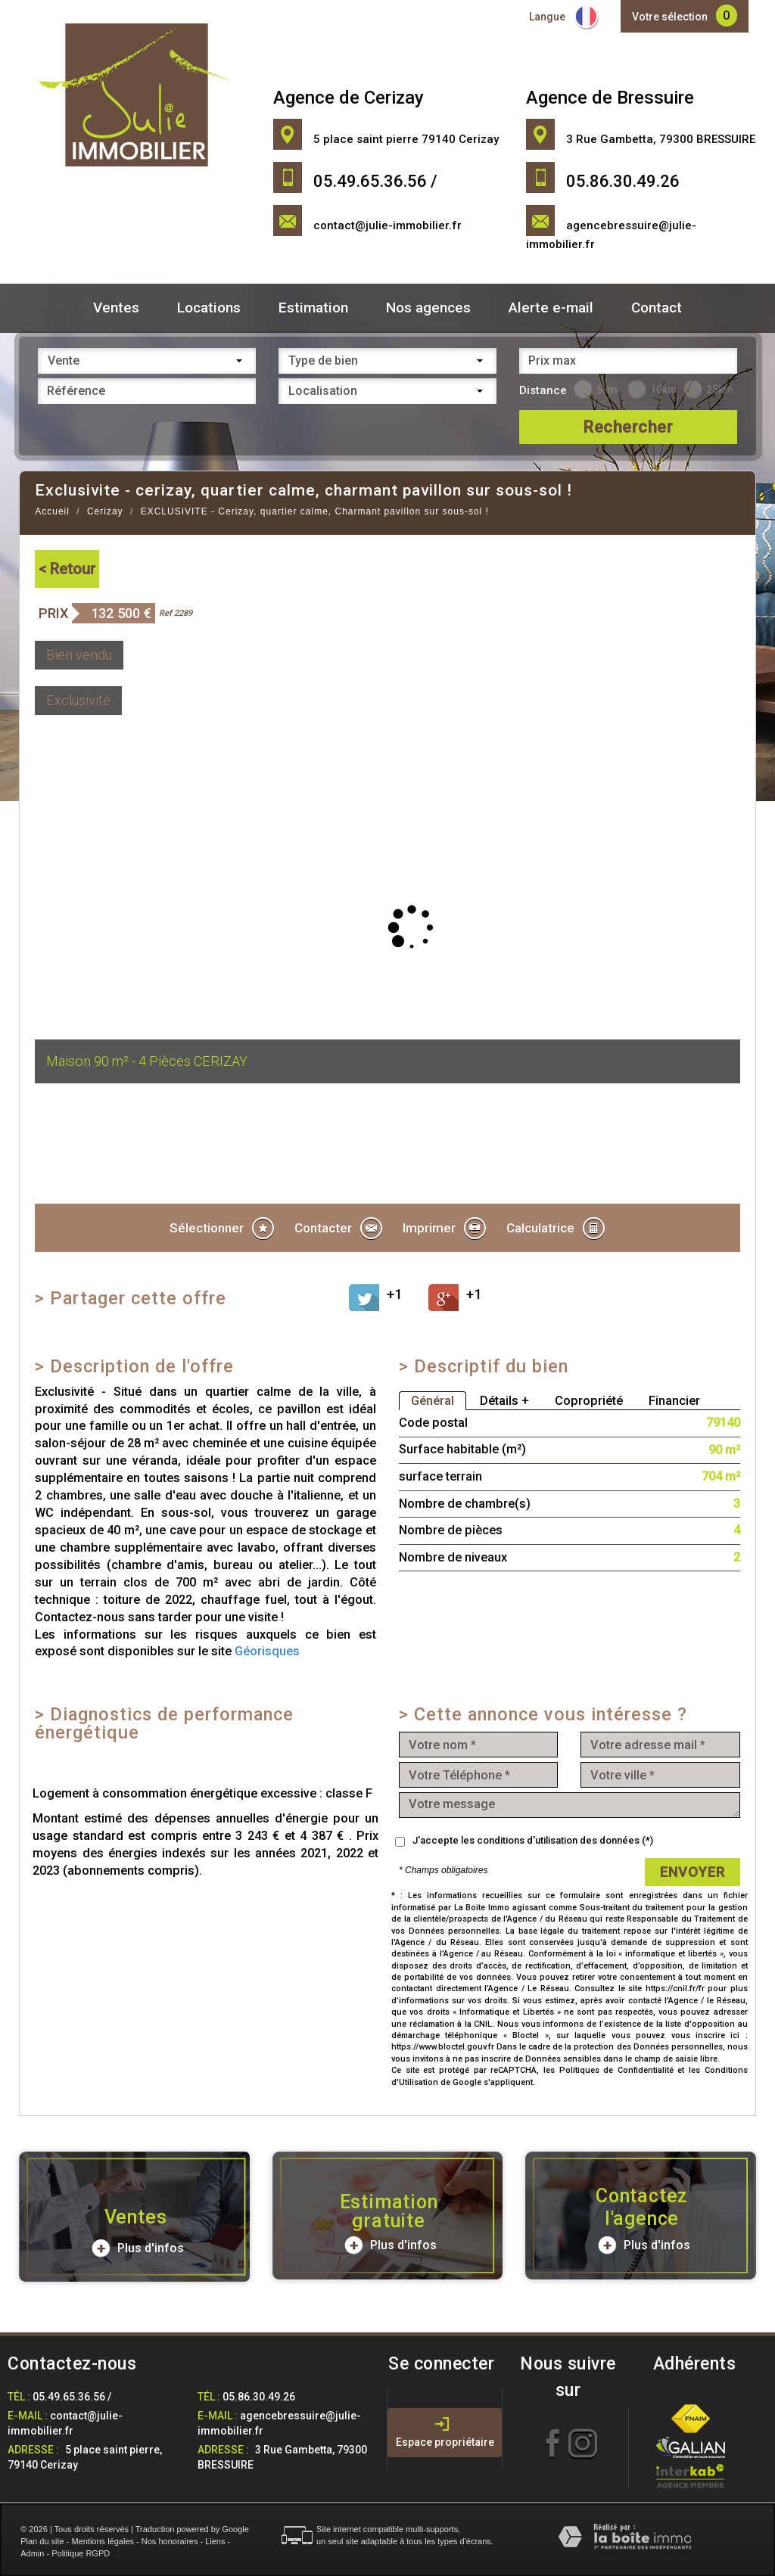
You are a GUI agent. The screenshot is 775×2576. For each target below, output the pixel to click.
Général (432, 1401)
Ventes (116, 307)
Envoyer (692, 1872)
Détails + (504, 1401)
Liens (215, 2541)
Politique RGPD (80, 2553)
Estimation (313, 307)
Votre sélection (670, 17)
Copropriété (589, 1401)
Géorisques (267, 1651)
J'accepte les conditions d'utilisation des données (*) (532, 1840)
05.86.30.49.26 (259, 2397)
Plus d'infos (138, 2248)
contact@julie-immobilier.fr (387, 225)
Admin (32, 2553)
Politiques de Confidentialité (616, 2070)
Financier (674, 1401)
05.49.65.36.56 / (72, 2397)
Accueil (52, 511)
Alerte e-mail (551, 307)
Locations (209, 307)
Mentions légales (102, 2541)
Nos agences (428, 307)
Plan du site (42, 2541)
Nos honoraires (170, 2541)
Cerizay (105, 511)
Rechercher (628, 427)
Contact (656, 307)
